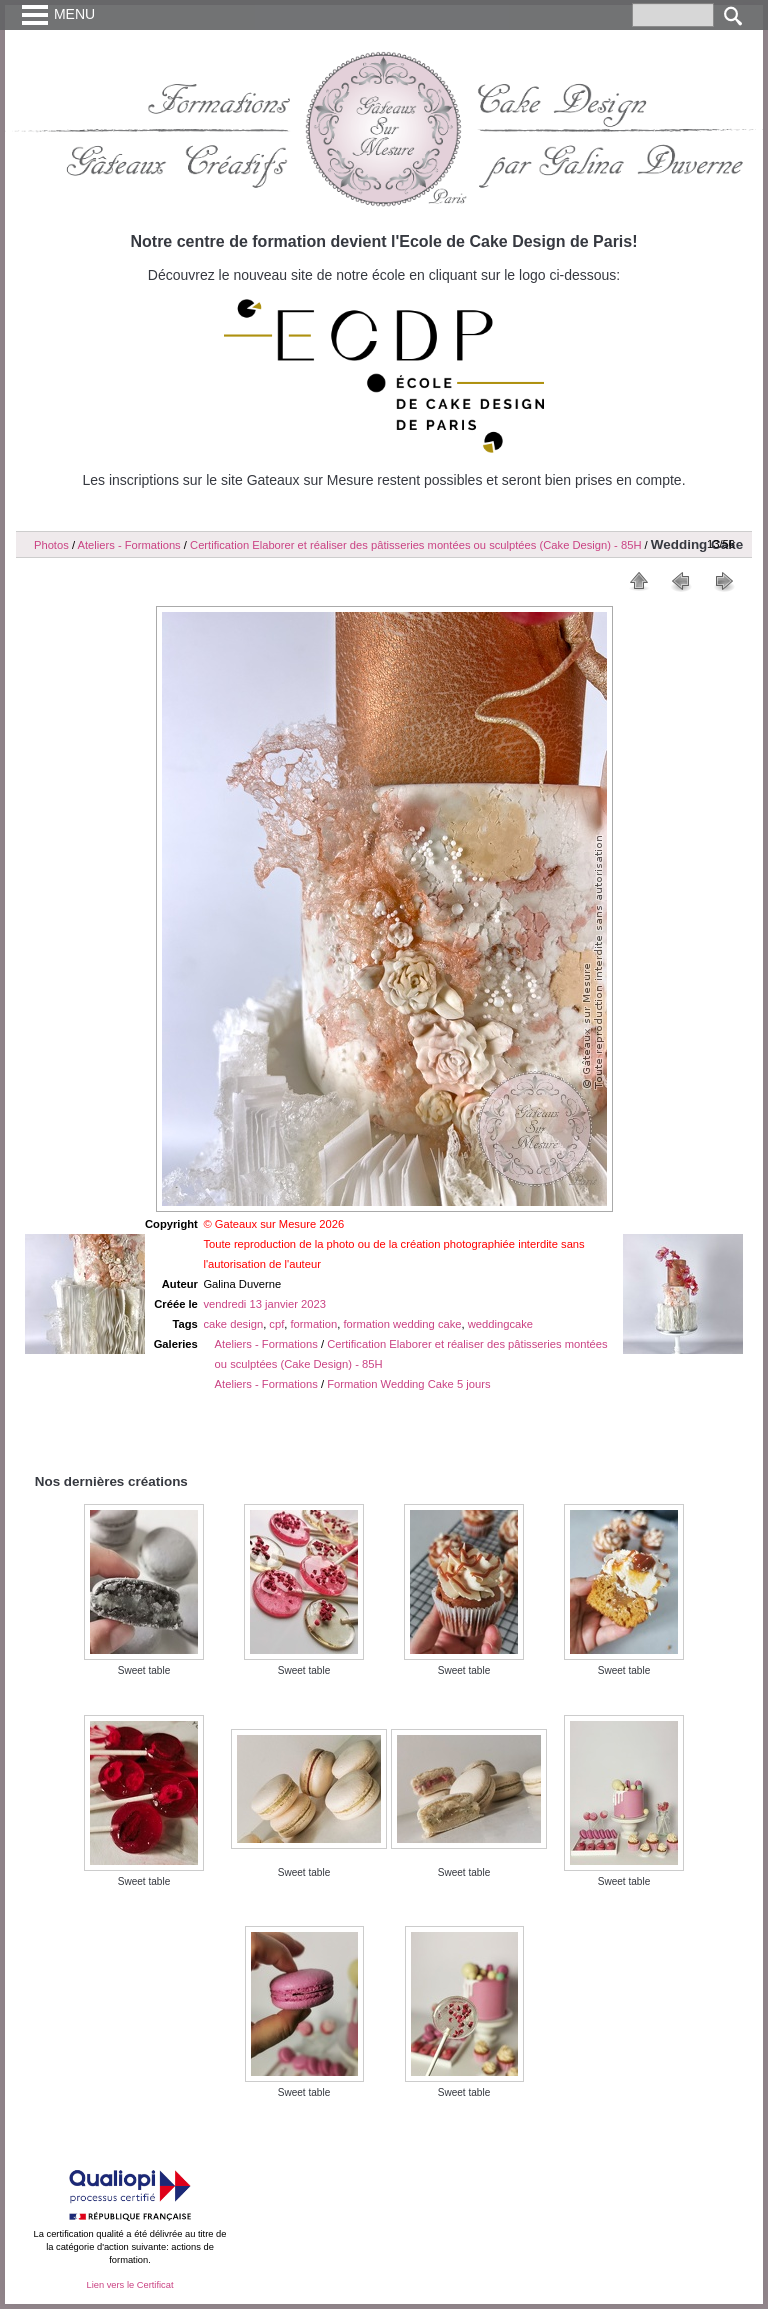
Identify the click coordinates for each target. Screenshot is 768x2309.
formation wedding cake (402, 1324)
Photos (51, 545)
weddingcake (500, 1324)
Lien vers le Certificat (129, 2285)
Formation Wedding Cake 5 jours (408, 1384)
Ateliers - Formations (129, 545)
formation (314, 1324)
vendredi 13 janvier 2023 (264, 1304)
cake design (233, 1324)
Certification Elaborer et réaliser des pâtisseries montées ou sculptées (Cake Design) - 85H (415, 545)
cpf (276, 1324)
